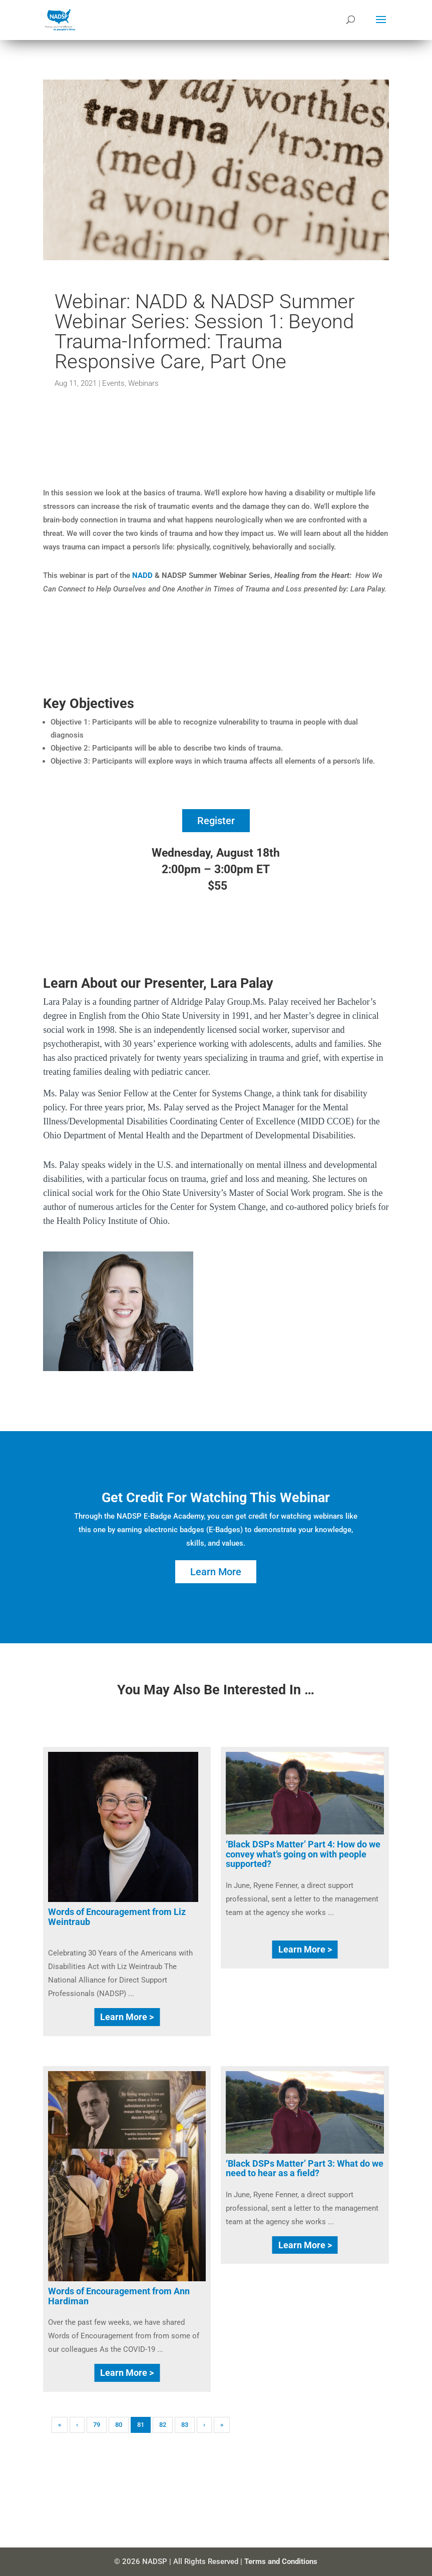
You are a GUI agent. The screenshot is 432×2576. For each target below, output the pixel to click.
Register (216, 821)
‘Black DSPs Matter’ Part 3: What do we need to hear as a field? (304, 2168)
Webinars (143, 383)
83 (184, 2424)
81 (140, 2424)
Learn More (215, 1572)
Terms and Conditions (280, 2561)
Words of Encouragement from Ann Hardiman (119, 2296)
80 (118, 2424)
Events (113, 383)
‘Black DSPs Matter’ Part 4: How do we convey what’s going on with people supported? (303, 1854)
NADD (142, 575)
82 (162, 2424)
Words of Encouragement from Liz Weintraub (117, 1916)
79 (96, 2424)
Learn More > (127, 2017)
